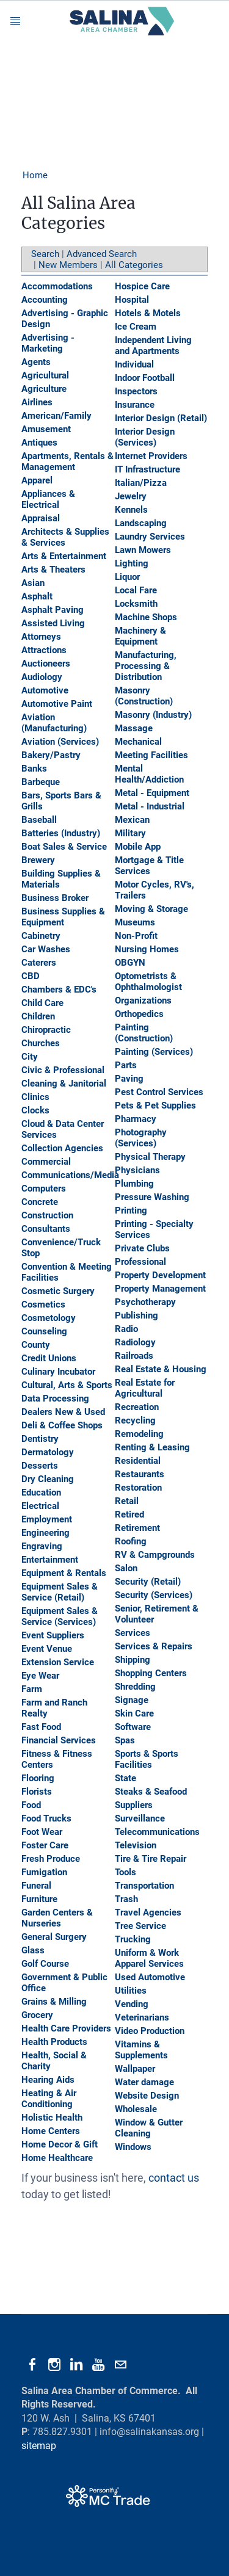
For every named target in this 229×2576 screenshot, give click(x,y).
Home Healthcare (57, 2157)
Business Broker (55, 897)
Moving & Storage (151, 908)
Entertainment (49, 1559)
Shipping (132, 1659)
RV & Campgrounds (155, 1554)
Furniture (39, 1899)
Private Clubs (142, 1248)
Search (45, 253)
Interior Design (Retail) (161, 418)
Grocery (37, 2015)
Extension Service (57, 1662)
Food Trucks (46, 1818)
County (35, 1344)
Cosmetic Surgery (58, 1291)
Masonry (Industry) (153, 714)
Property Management (160, 1288)
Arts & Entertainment (63, 556)
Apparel (37, 480)
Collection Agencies (62, 1148)
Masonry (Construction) (144, 696)
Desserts (39, 1465)
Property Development (160, 1275)
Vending (131, 2004)
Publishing (136, 1315)
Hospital (132, 299)
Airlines (37, 402)
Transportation (144, 1885)
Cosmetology (48, 1317)
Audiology (41, 676)
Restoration (138, 1487)
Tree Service (140, 1925)
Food (31, 1805)
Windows (133, 2146)
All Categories (134, 264)
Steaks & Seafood (151, 1791)
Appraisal (40, 518)
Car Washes (45, 949)
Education (41, 1492)
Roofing (131, 1541)
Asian (33, 582)
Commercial (46, 1161)
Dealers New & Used (63, 1411)
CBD (30, 976)
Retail (127, 1501)
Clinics (35, 1096)
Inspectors (136, 391)
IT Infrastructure (147, 469)
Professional (140, 1261)
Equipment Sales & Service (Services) (59, 1616)
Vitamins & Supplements (141, 2050)
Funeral (36, 1885)
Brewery (38, 860)
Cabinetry (40, 935)
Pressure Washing (152, 1197)
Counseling (44, 1331)
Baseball (39, 819)
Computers (43, 1188)
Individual (134, 364)
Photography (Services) (141, 1138)
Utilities (131, 1990)
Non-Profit (136, 935)
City (29, 1056)
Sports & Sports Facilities (146, 1759)
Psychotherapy (145, 1302)
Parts (126, 1065)
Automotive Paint (56, 703)
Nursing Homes (147, 949)
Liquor (127, 576)
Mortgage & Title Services (149, 866)
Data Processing (55, 1398)
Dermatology (47, 1452)
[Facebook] (32, 2364)
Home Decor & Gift (59, 2144)
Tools (125, 1872)
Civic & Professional (62, 1070)
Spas (125, 1740)
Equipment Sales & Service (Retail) (59, 1592)
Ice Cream (135, 326)
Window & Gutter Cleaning (149, 2128)
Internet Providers (151, 455)
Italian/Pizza (141, 482)
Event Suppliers (52, 1635)
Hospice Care (142, 286)
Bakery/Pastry (51, 755)
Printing (131, 1210)
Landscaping (141, 523)
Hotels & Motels (148, 313)
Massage (134, 728)
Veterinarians (142, 2017)
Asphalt (37, 596)
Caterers (38, 962)
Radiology (135, 1342)
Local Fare (136, 590)
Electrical (40, 1505)
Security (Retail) (148, 1581)
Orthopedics (139, 1013)
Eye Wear (40, 1675)
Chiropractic (46, 1029)
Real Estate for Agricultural (145, 1388)
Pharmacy (135, 1118)
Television (135, 1845)
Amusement (46, 429)
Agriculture (44, 388)
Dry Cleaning (47, 1479)
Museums (135, 922)
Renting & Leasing (152, 1447)
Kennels (131, 509)
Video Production (149, 2030)
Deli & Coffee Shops (62, 1425)
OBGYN (130, 962)
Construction (47, 1215)
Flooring (37, 1778)
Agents (36, 361)
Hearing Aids (48, 2079)
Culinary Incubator (58, 1371)
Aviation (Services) (60, 741)
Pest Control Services (159, 1092)
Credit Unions (48, 1358)
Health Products (54, 2041)
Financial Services (58, 1740)
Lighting (131, 563)
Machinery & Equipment (140, 636)
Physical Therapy (150, 1156)
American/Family (56, 415)
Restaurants (139, 1474)
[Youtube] (98, 2364)
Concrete (39, 1201)
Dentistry (40, 1438)
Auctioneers (45, 663)
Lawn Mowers (143, 550)
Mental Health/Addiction (149, 774)
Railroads (134, 1355)
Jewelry (131, 496)
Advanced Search (102, 253)
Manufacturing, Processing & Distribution (145, 665)
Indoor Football (145, 377)
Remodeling (139, 1433)
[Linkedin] (76, 2364)
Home (35, 175)
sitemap (38, 2445)
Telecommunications (157, 1831)
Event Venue (46, 1648)
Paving (129, 1078)
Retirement (137, 1527)
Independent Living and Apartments (153, 345)
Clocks (35, 1110)
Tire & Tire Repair (150, 1858)
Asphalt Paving (52, 609)
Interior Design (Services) (145, 437)
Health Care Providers (66, 2028)
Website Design (147, 2095)
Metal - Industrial (149, 806)
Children (38, 1016)
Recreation (137, 1407)
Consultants (45, 1228)
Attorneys (41, 636)
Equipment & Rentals (63, 1573)
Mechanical (138, 741)
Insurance (134, 404)
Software (133, 1726)
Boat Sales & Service (64, 846)
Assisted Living (53, 623)
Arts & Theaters (53, 569)
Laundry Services (150, 536)
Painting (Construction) (144, 1033)
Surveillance (140, 1818)
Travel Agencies (148, 1912)
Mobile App (138, 846)
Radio (126, 1328)
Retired (129, 1514)
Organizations (143, 1000)
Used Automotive (150, 1977)
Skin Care (134, 1713)
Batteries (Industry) (60, 833)
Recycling (135, 1420)
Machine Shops (146, 617)
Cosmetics (43, 1304)
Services (132, 1632)
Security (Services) (153, 1595)
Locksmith (136, 603)
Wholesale (136, 2109)
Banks (34, 768)
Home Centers (50, 2131)
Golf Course (45, 1963)
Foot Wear (41, 1831)
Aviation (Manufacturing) (54, 723)
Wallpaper (135, 2068)
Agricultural (45, 375)
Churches (40, 1043)
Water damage (144, 2082)
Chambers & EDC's (58, 989)
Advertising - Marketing (48, 343)
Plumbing (134, 1183)
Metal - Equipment (152, 792)
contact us (173, 2177)
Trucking (133, 1939)
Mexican (132, 819)
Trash (126, 1899)
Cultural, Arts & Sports (66, 1385)
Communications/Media (70, 1175)
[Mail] (120, 2364)
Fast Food (41, 1726)
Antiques (39, 442)
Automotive (44, 690)
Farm (31, 1689)
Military (130, 833)
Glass (33, 1950)
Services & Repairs (153, 1646)
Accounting (44, 299)
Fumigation (44, 1872)
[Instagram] (54, 2364)
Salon (126, 1568)
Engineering (45, 1532)
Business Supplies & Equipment (63, 917)
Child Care (42, 1002)
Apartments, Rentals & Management (67, 461)
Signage (131, 1700)
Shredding (135, 1686)
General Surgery (54, 1936)
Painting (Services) (154, 1051)
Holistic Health (51, 2117)
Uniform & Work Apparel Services (149, 1958)
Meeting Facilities (151, 755)
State (125, 1778)
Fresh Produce (50, 1858)
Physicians (137, 1170)
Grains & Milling (54, 2001)
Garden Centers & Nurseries (57, 1918)
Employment (46, 1519)
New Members (68, 264)
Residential (138, 1460)
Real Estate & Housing (160, 1369)
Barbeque (40, 781)
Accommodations (57, 286)
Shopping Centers (151, 1673)
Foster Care (44, 1845)
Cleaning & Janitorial (63, 1083)
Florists (36, 1791)
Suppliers (134, 1805)
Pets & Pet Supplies (155, 1105)
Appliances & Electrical (48, 499)
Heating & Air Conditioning (48, 2099)
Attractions (44, 650)
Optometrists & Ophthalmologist (148, 982)
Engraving (41, 1546)
